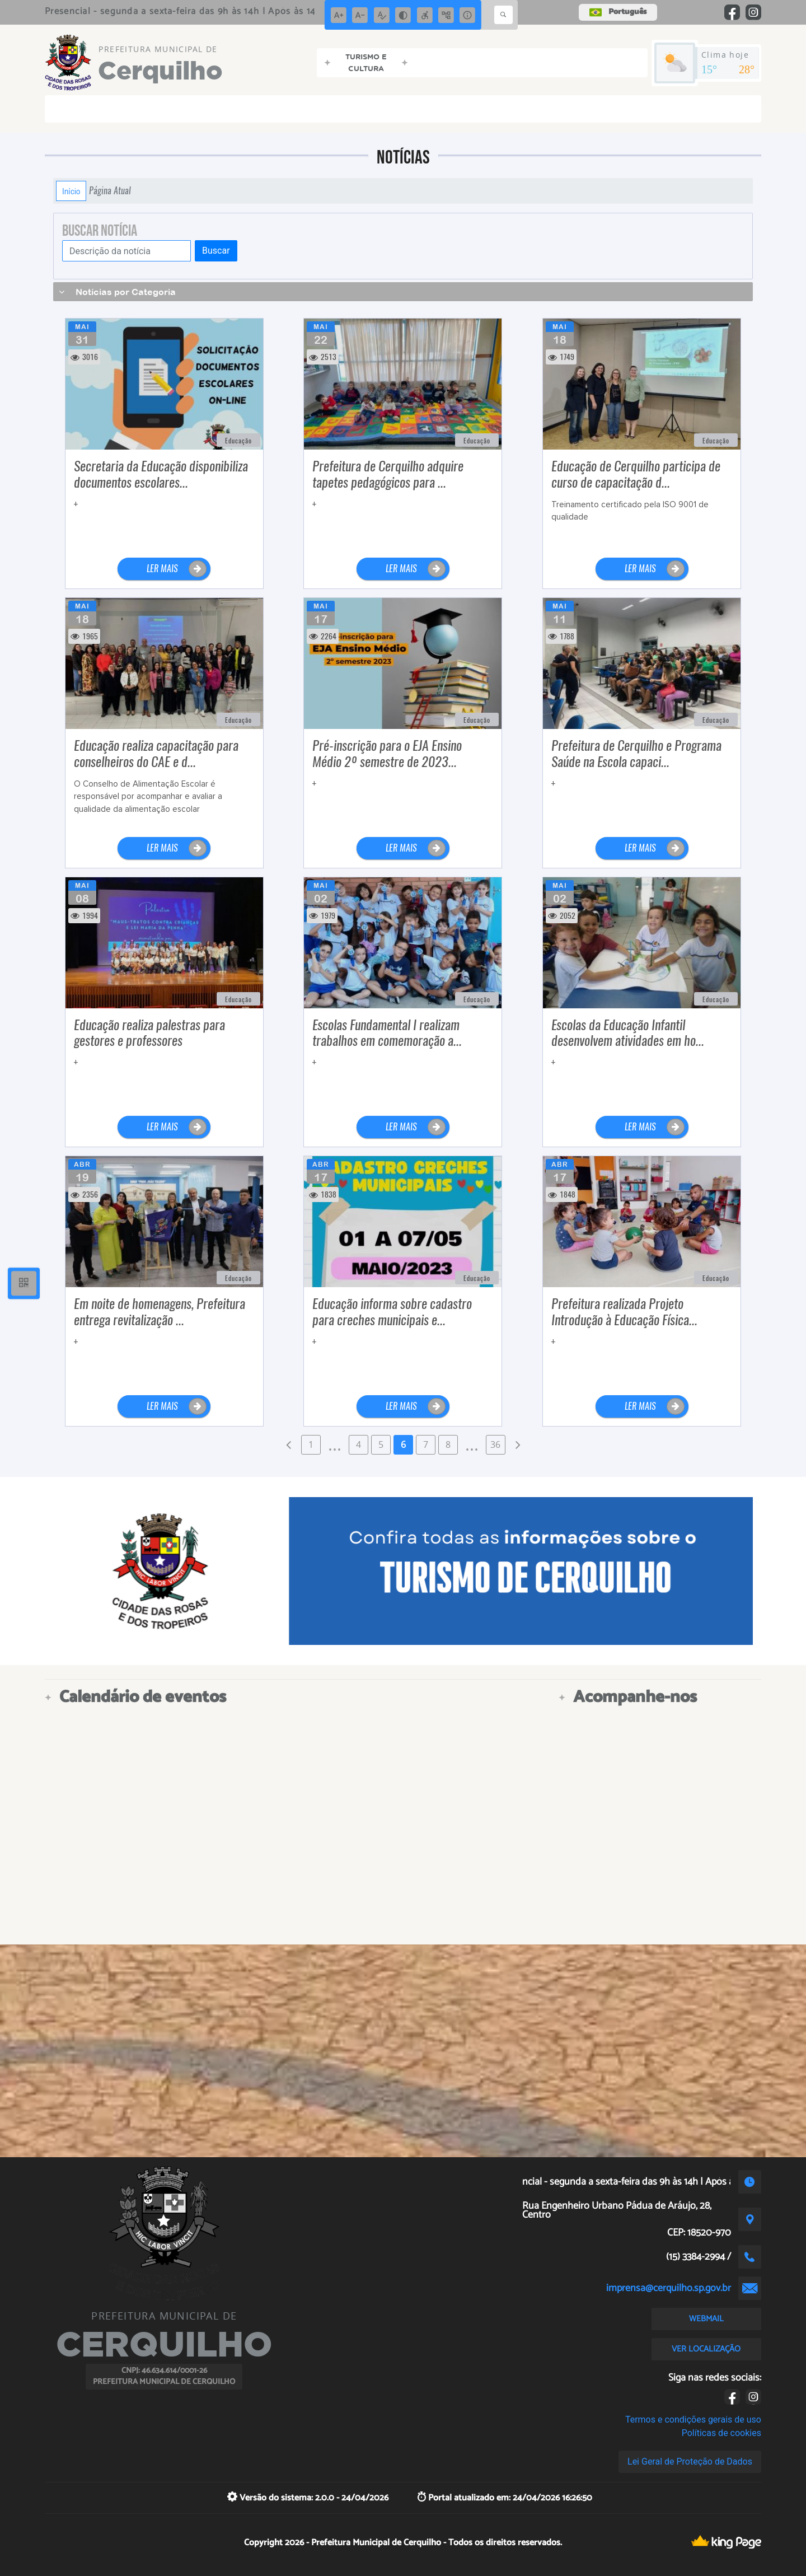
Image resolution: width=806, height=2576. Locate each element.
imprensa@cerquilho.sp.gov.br (668, 2288)
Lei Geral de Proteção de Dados (689, 2461)
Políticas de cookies (721, 2433)
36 (495, 1444)
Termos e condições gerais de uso (693, 2419)
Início (71, 191)
